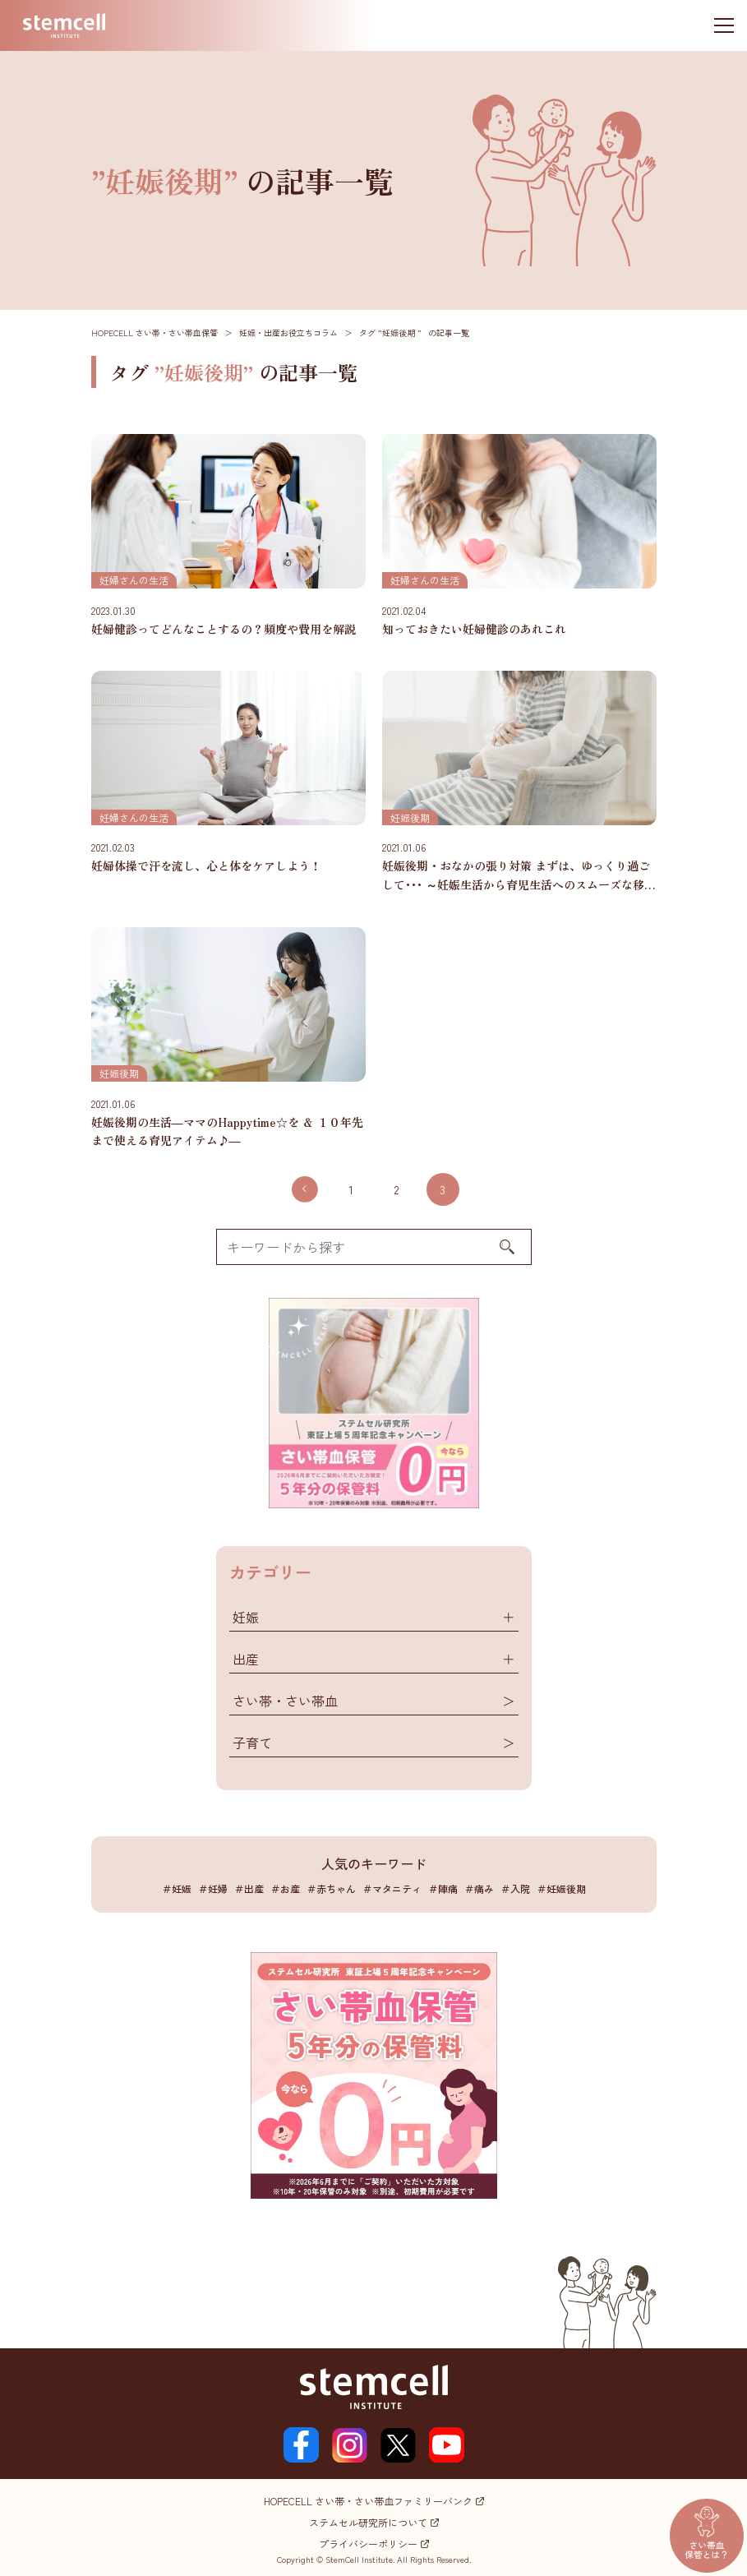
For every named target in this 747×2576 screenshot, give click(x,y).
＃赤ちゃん (331, 1888)
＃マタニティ (392, 1888)
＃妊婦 (213, 1888)
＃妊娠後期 (561, 1888)
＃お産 (285, 1888)
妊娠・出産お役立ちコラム (288, 332)
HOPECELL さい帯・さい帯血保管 (154, 332)
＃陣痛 (443, 1888)
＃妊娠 (176, 1888)
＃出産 (249, 1888)
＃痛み (479, 1888)
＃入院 (515, 1888)
